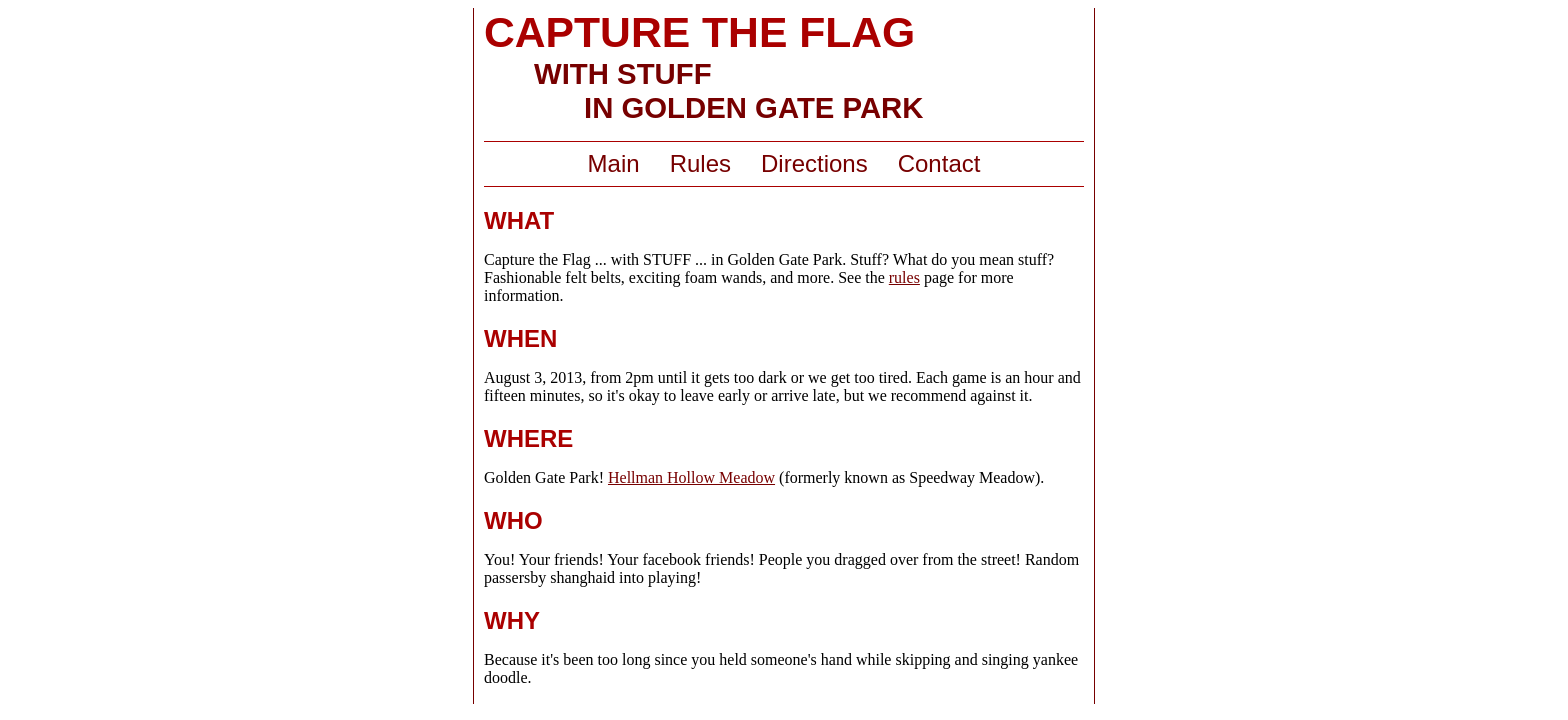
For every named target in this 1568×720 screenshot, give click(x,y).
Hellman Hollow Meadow (691, 477)
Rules (700, 163)
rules (904, 277)
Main (614, 163)
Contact (939, 163)
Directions (814, 163)
